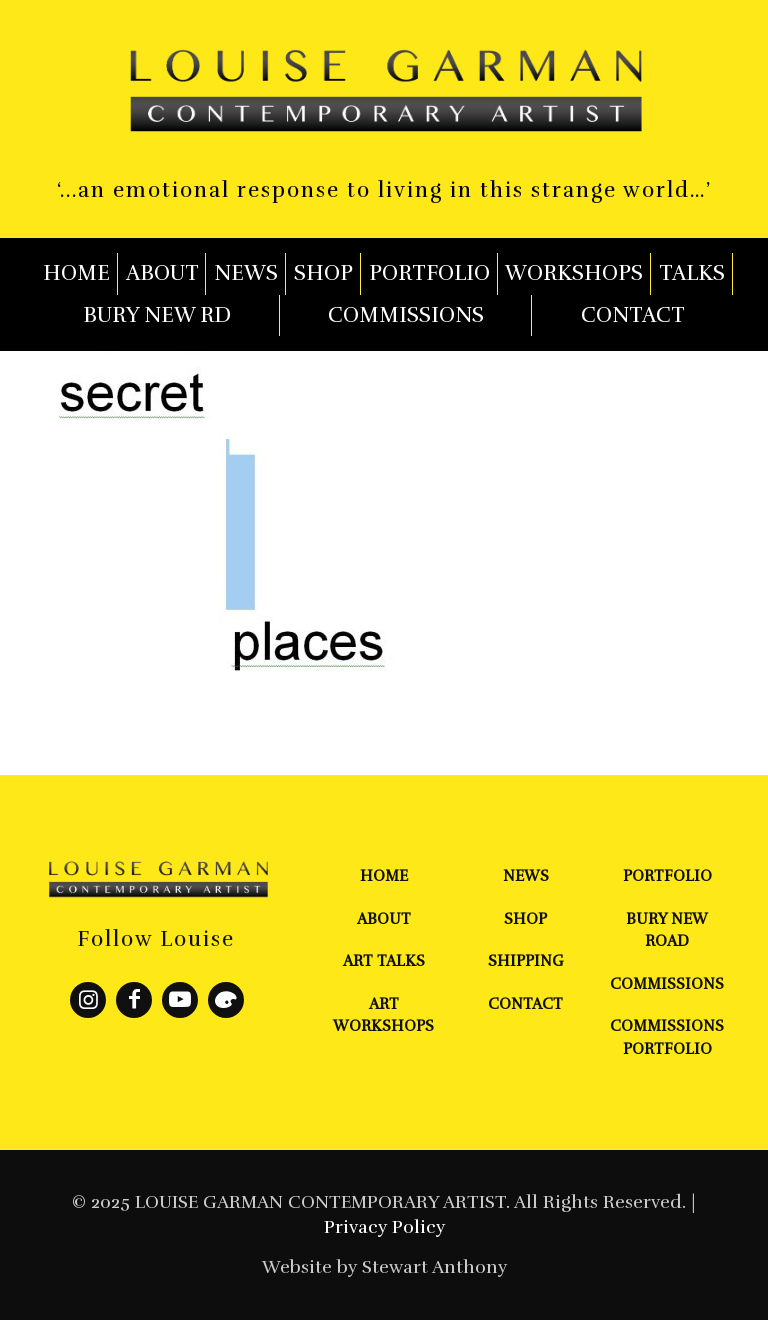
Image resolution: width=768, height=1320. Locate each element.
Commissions (667, 984)
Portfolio (667, 876)
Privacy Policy (384, 1227)
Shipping (526, 961)
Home (384, 876)
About (384, 919)
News (526, 876)
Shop (525, 919)
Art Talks (384, 961)
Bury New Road (667, 930)
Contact (525, 1004)
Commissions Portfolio (667, 1037)
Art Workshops (383, 1015)
